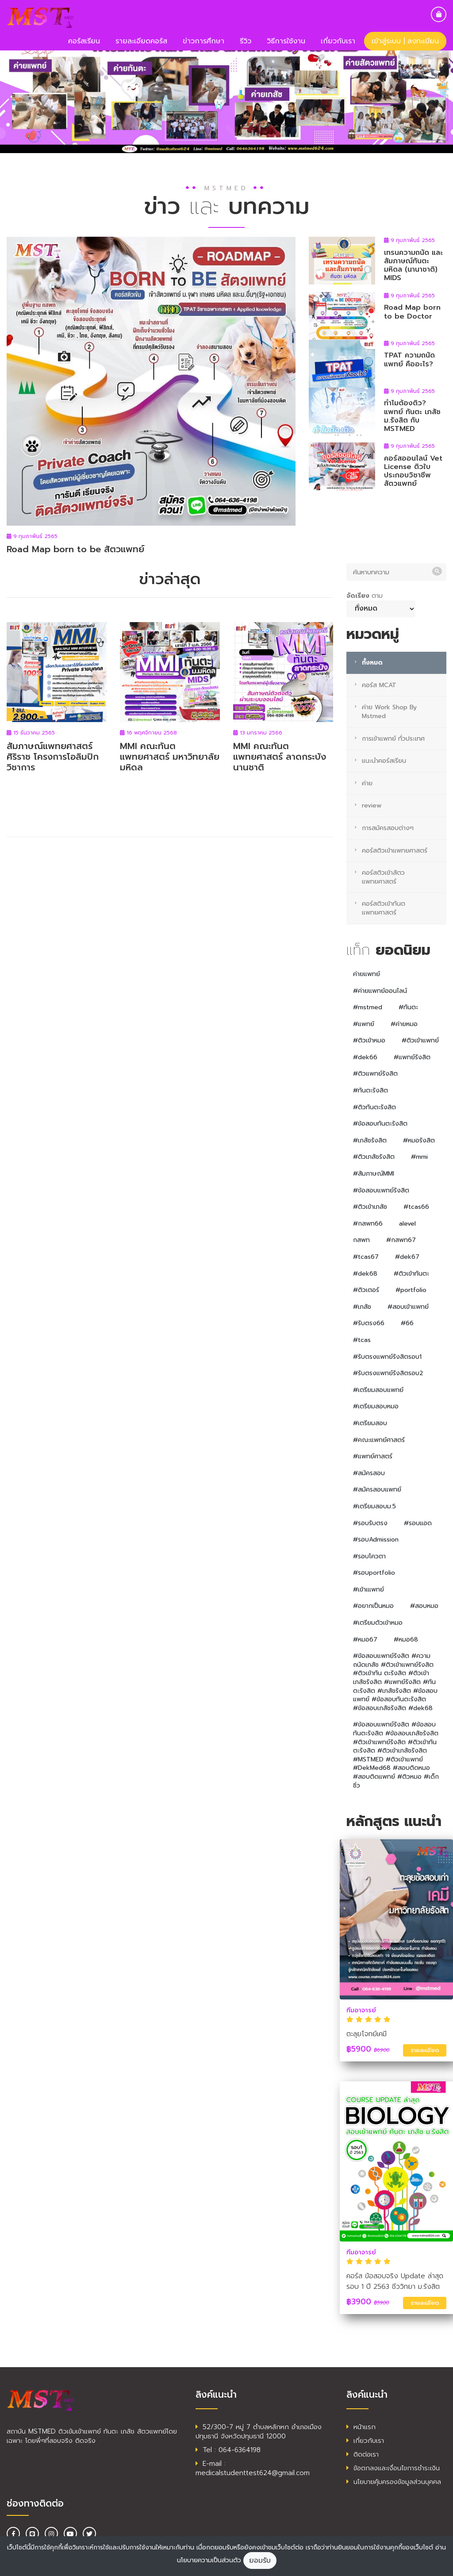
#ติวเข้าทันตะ (411, 1273)
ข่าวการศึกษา (203, 41)
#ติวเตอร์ (366, 1290)
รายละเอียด (425, 2050)
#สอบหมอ (424, 1606)
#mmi (419, 1156)
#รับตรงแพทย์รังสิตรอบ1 (387, 1356)
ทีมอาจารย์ (361, 2010)
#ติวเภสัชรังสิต (374, 1156)
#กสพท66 (368, 1223)
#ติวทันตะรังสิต (374, 1107)
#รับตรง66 (368, 1323)
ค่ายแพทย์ (366, 974)
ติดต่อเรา (362, 2454)
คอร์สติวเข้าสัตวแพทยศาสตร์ (383, 877)
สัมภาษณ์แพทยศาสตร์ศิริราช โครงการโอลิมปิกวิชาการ (53, 756)
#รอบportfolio (374, 1572)
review (371, 805)
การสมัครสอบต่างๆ (388, 828)
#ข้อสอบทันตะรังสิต (380, 1123)
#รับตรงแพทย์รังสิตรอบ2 (388, 1373)
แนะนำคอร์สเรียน (384, 760)
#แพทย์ (363, 1024)
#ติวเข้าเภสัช (370, 1206)
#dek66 (365, 1057)
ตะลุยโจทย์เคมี (366, 2034)
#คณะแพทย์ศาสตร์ (379, 1440)
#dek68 (365, 1273)
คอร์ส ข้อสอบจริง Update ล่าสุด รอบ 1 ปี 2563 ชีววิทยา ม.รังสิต (394, 2281)
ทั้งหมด (372, 662)
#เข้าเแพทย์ (368, 1589)
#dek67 (407, 1256)
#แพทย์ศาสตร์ (372, 1456)
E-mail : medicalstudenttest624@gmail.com (253, 2468)
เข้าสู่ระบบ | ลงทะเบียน (405, 41)
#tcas (362, 1340)
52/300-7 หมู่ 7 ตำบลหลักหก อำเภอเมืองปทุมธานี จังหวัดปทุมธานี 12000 (259, 2431)
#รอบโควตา (369, 1556)
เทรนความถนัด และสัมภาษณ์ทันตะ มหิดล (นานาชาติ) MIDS (413, 265)
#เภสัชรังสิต (370, 1140)
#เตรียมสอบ (370, 1423)
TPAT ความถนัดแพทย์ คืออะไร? (409, 359)
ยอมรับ (260, 2560)
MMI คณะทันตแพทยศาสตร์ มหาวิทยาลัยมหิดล (169, 756)
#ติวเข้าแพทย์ (420, 1040)
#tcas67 (366, 1256)
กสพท (361, 1240)
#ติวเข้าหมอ (369, 1040)
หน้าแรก (361, 2427)
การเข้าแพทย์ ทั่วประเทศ (393, 738)
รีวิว (245, 41)
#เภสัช (362, 1306)
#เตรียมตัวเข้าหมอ (378, 1622)
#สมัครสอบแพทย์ (377, 1489)
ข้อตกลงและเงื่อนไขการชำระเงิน (393, 2468)
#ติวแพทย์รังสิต (375, 1073)
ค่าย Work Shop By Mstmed (389, 712)
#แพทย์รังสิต (412, 1057)
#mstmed (367, 1007)
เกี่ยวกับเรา (338, 41)
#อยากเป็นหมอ (373, 1606)
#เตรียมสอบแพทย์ (378, 1390)
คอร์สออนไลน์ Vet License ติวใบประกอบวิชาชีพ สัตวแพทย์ (413, 471)
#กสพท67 (401, 1240)
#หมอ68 (406, 1639)
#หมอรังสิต (419, 1140)
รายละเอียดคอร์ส (141, 41)
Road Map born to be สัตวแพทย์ (75, 549)
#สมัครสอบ (369, 1473)
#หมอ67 (365, 1639)
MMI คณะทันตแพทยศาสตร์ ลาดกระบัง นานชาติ (279, 756)
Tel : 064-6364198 (228, 2450)
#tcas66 (416, 1206)
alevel (407, 1223)
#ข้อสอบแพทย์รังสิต (381, 1190)
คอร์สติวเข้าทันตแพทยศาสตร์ (383, 908)
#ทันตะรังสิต (370, 1090)
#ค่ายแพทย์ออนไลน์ (380, 991)
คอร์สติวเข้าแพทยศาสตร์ (394, 850)
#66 (407, 1323)
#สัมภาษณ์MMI (373, 1173)
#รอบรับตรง (370, 1523)
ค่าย (367, 783)
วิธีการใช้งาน (286, 41)
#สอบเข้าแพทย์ (408, 1306)
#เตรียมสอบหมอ (376, 1406)
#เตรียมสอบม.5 (374, 1506)
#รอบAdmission (376, 1539)
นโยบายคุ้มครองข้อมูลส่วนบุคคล (393, 2482)
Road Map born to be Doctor (412, 311)
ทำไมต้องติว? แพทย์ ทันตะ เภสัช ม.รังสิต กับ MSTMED (412, 416)
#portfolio (410, 1290)
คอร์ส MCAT (379, 685)
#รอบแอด (418, 1523)
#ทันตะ (408, 1007)
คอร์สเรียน (84, 41)
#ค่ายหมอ (404, 1024)
